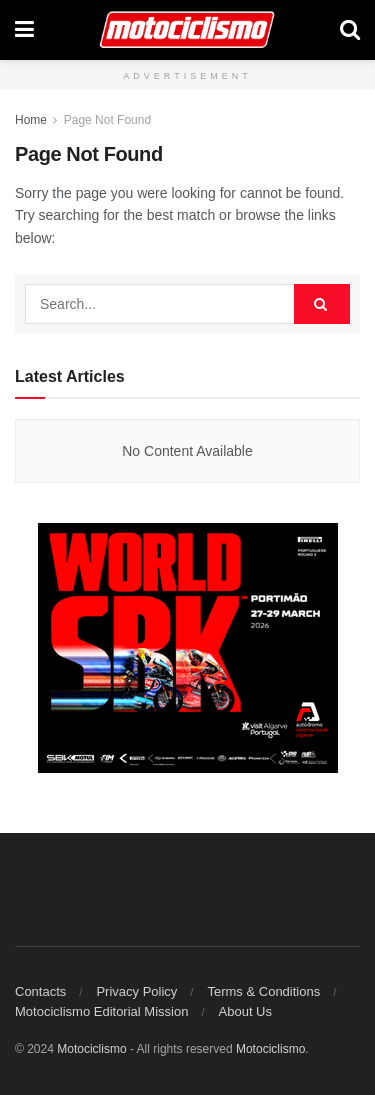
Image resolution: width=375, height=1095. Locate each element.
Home (31, 120)
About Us (245, 1011)
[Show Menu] (24, 30)
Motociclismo (91, 1049)
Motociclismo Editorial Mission (101, 1011)
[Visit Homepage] (187, 30)
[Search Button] (350, 30)
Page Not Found (107, 120)
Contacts (40, 991)
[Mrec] (188, 647)
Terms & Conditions (263, 991)
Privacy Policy (136, 991)
